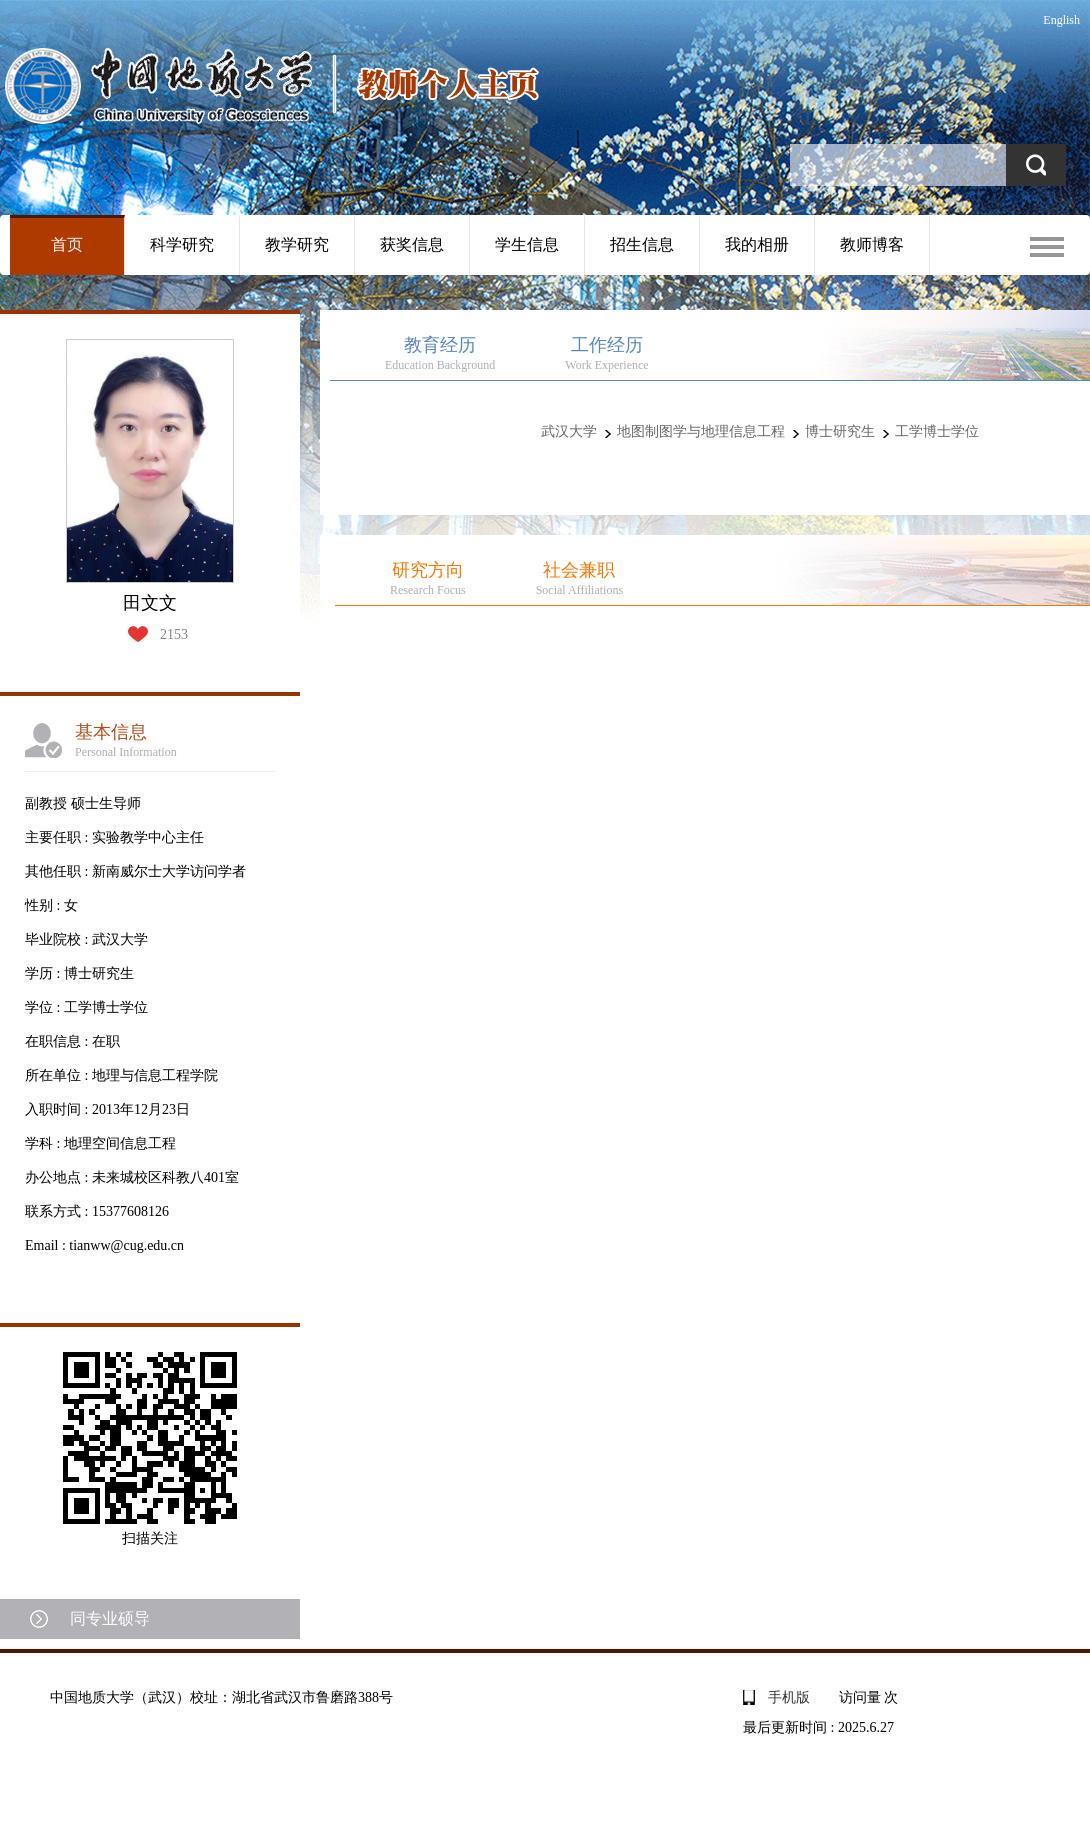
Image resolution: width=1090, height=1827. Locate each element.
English (1061, 20)
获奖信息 (412, 244)
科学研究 (182, 244)
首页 (67, 244)
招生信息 (642, 244)
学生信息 (527, 244)
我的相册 (757, 244)
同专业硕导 (110, 1618)
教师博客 (872, 244)
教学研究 (297, 244)
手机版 (789, 1697)
